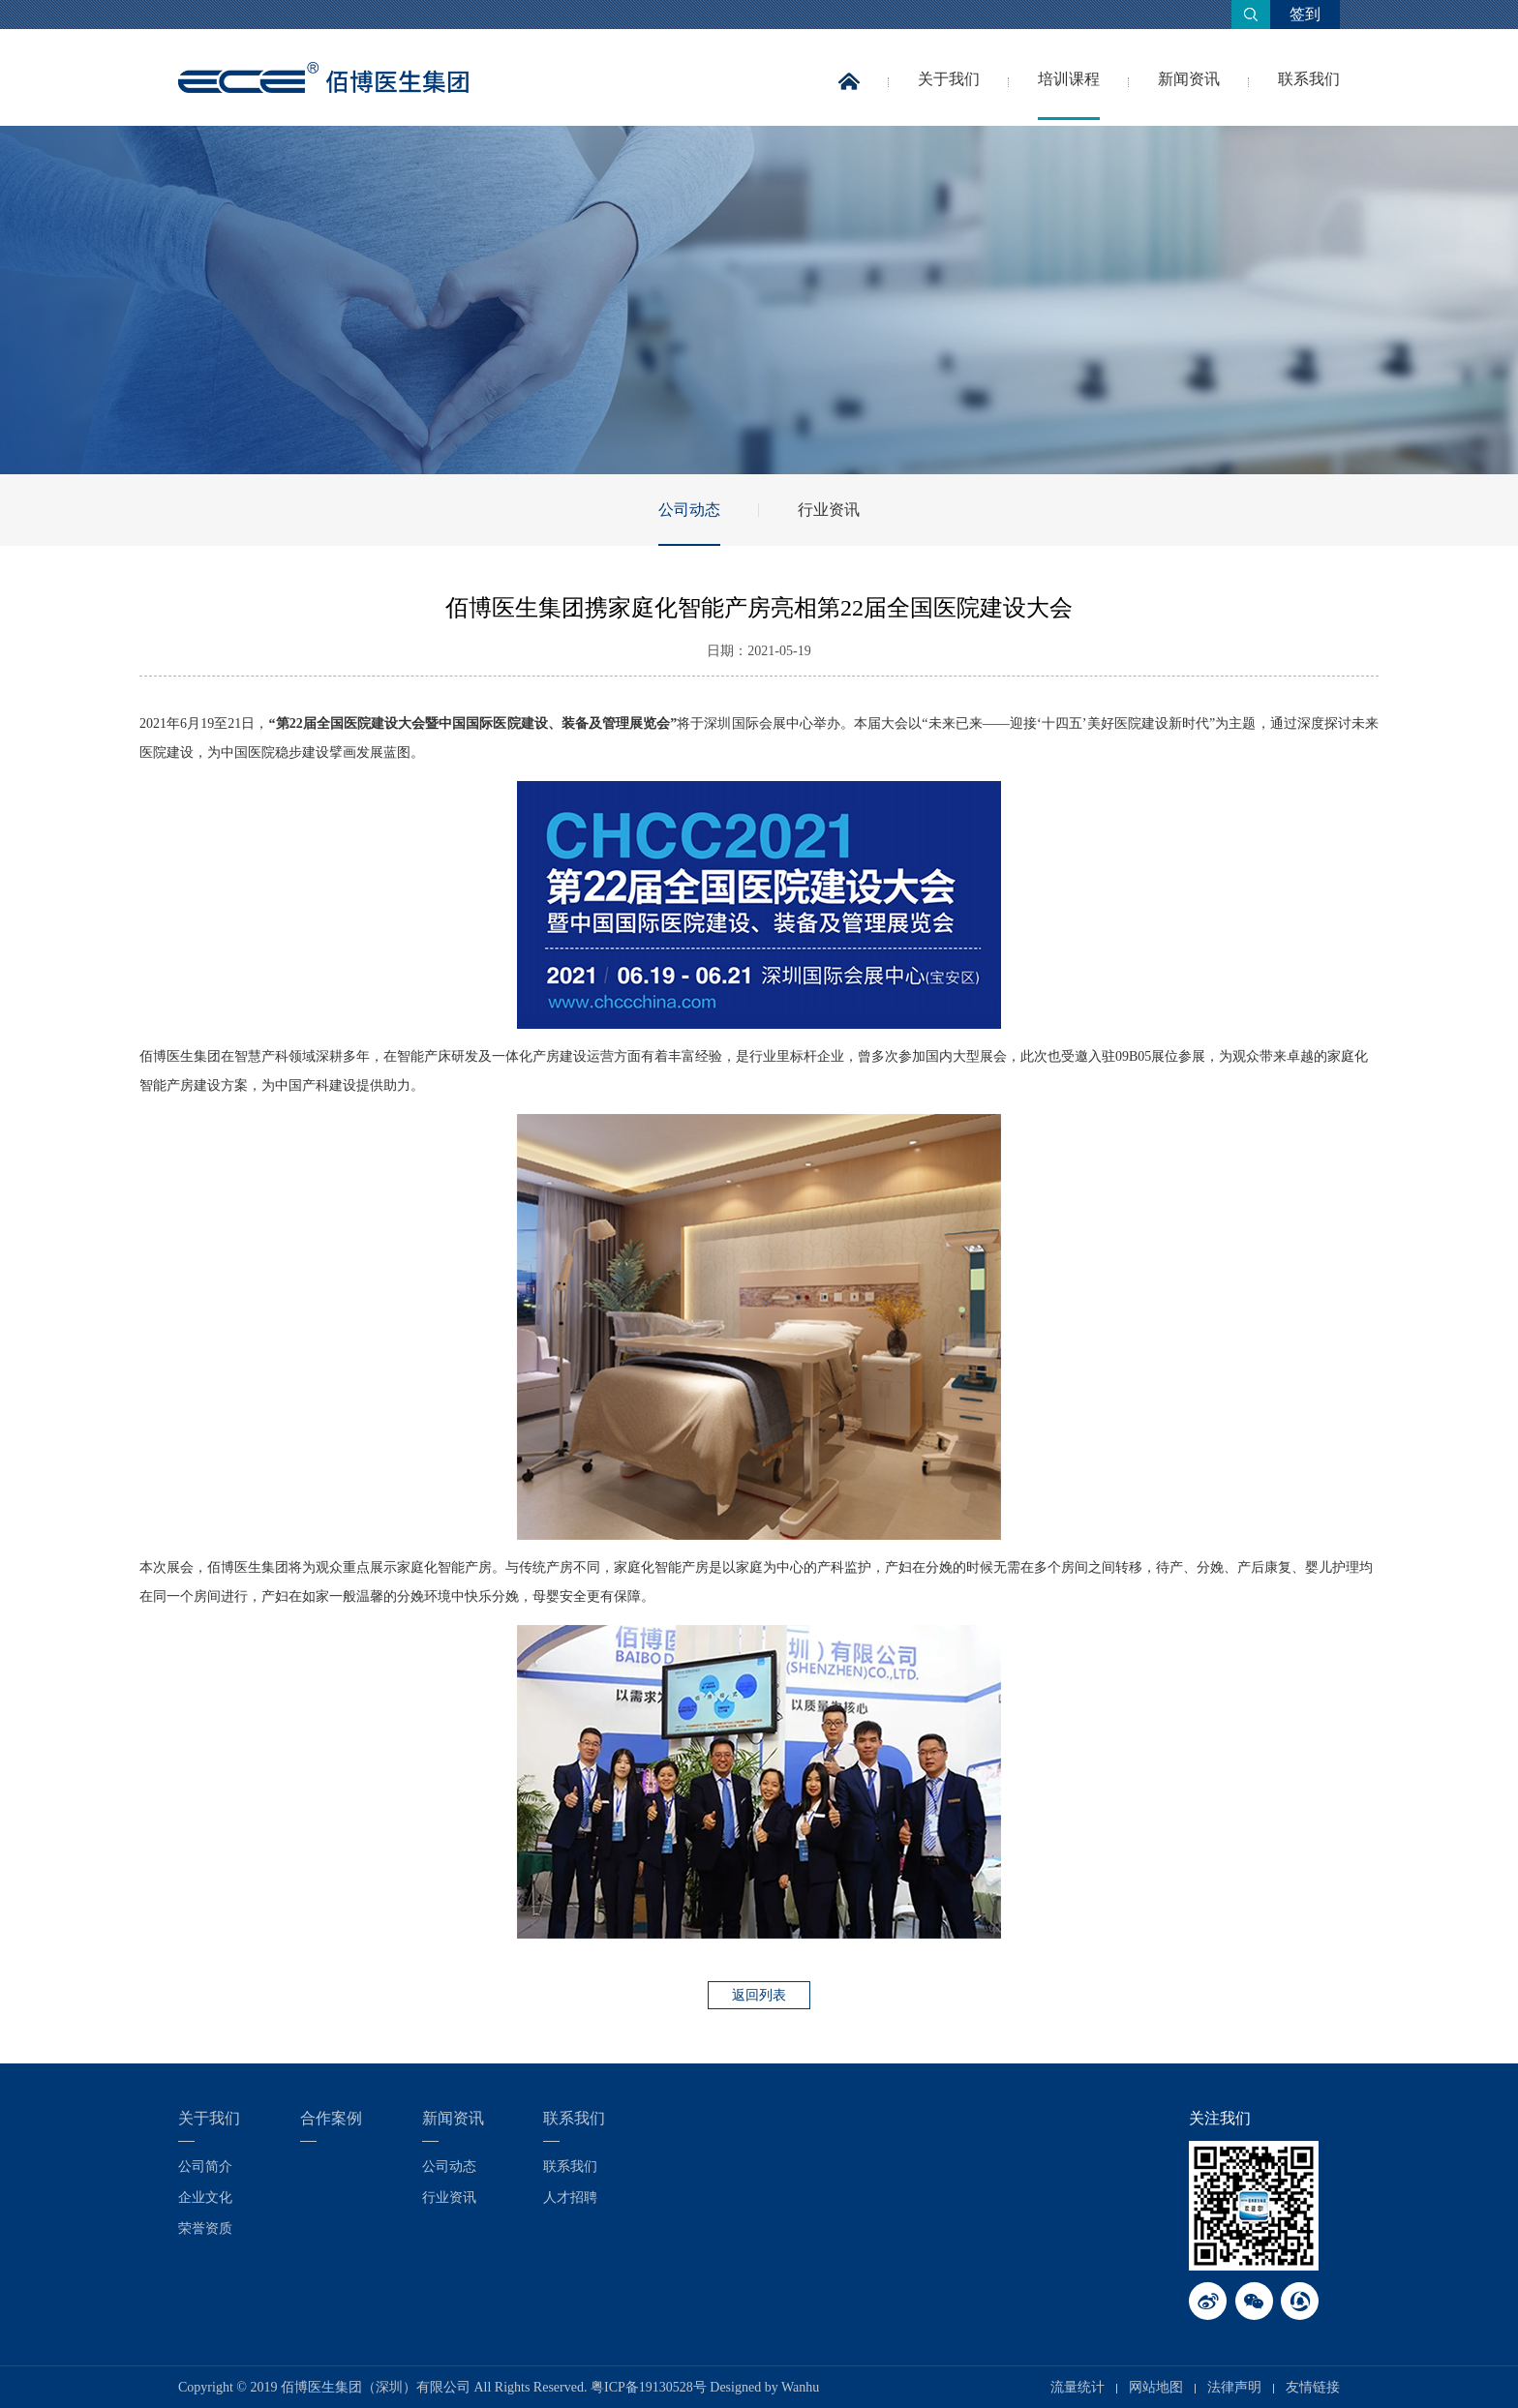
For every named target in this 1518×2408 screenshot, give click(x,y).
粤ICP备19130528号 (649, 2387)
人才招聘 (570, 2197)
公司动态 (689, 509)
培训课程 (1069, 79)
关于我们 (949, 79)
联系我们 (1309, 79)
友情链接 (1313, 2387)
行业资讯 (829, 509)
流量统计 (1077, 2387)
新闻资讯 (1189, 79)
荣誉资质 (205, 2228)
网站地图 (1156, 2387)
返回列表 (759, 1995)
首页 (849, 95)
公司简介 (205, 2166)
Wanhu (800, 2387)
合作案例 (331, 2118)
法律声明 (1234, 2387)
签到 (1305, 14)
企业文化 (205, 2197)
